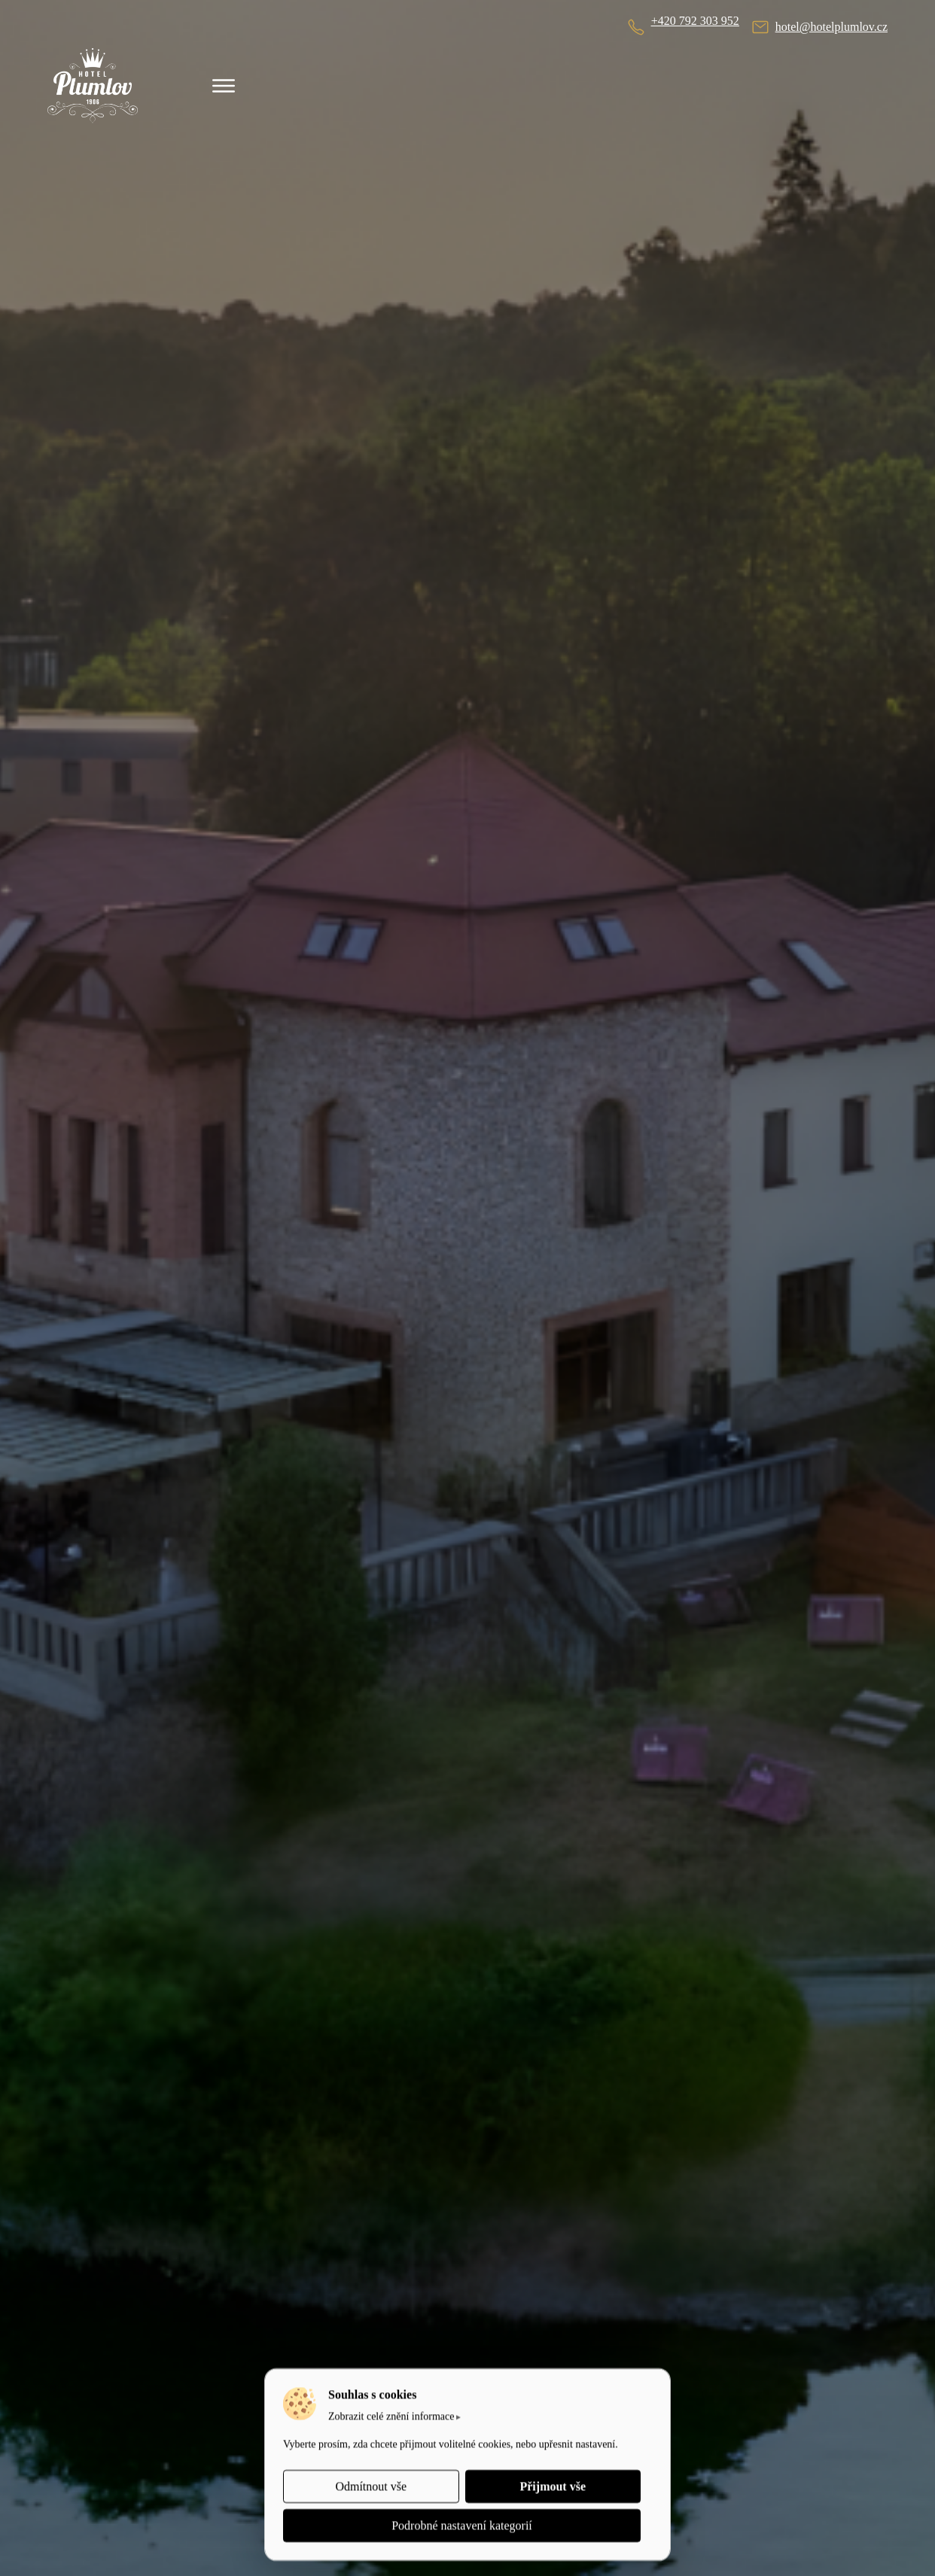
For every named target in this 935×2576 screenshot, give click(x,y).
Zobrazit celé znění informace (391, 2416)
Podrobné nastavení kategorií (461, 2525)
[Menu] (223, 86)
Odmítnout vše (371, 2486)
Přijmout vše (552, 2486)
